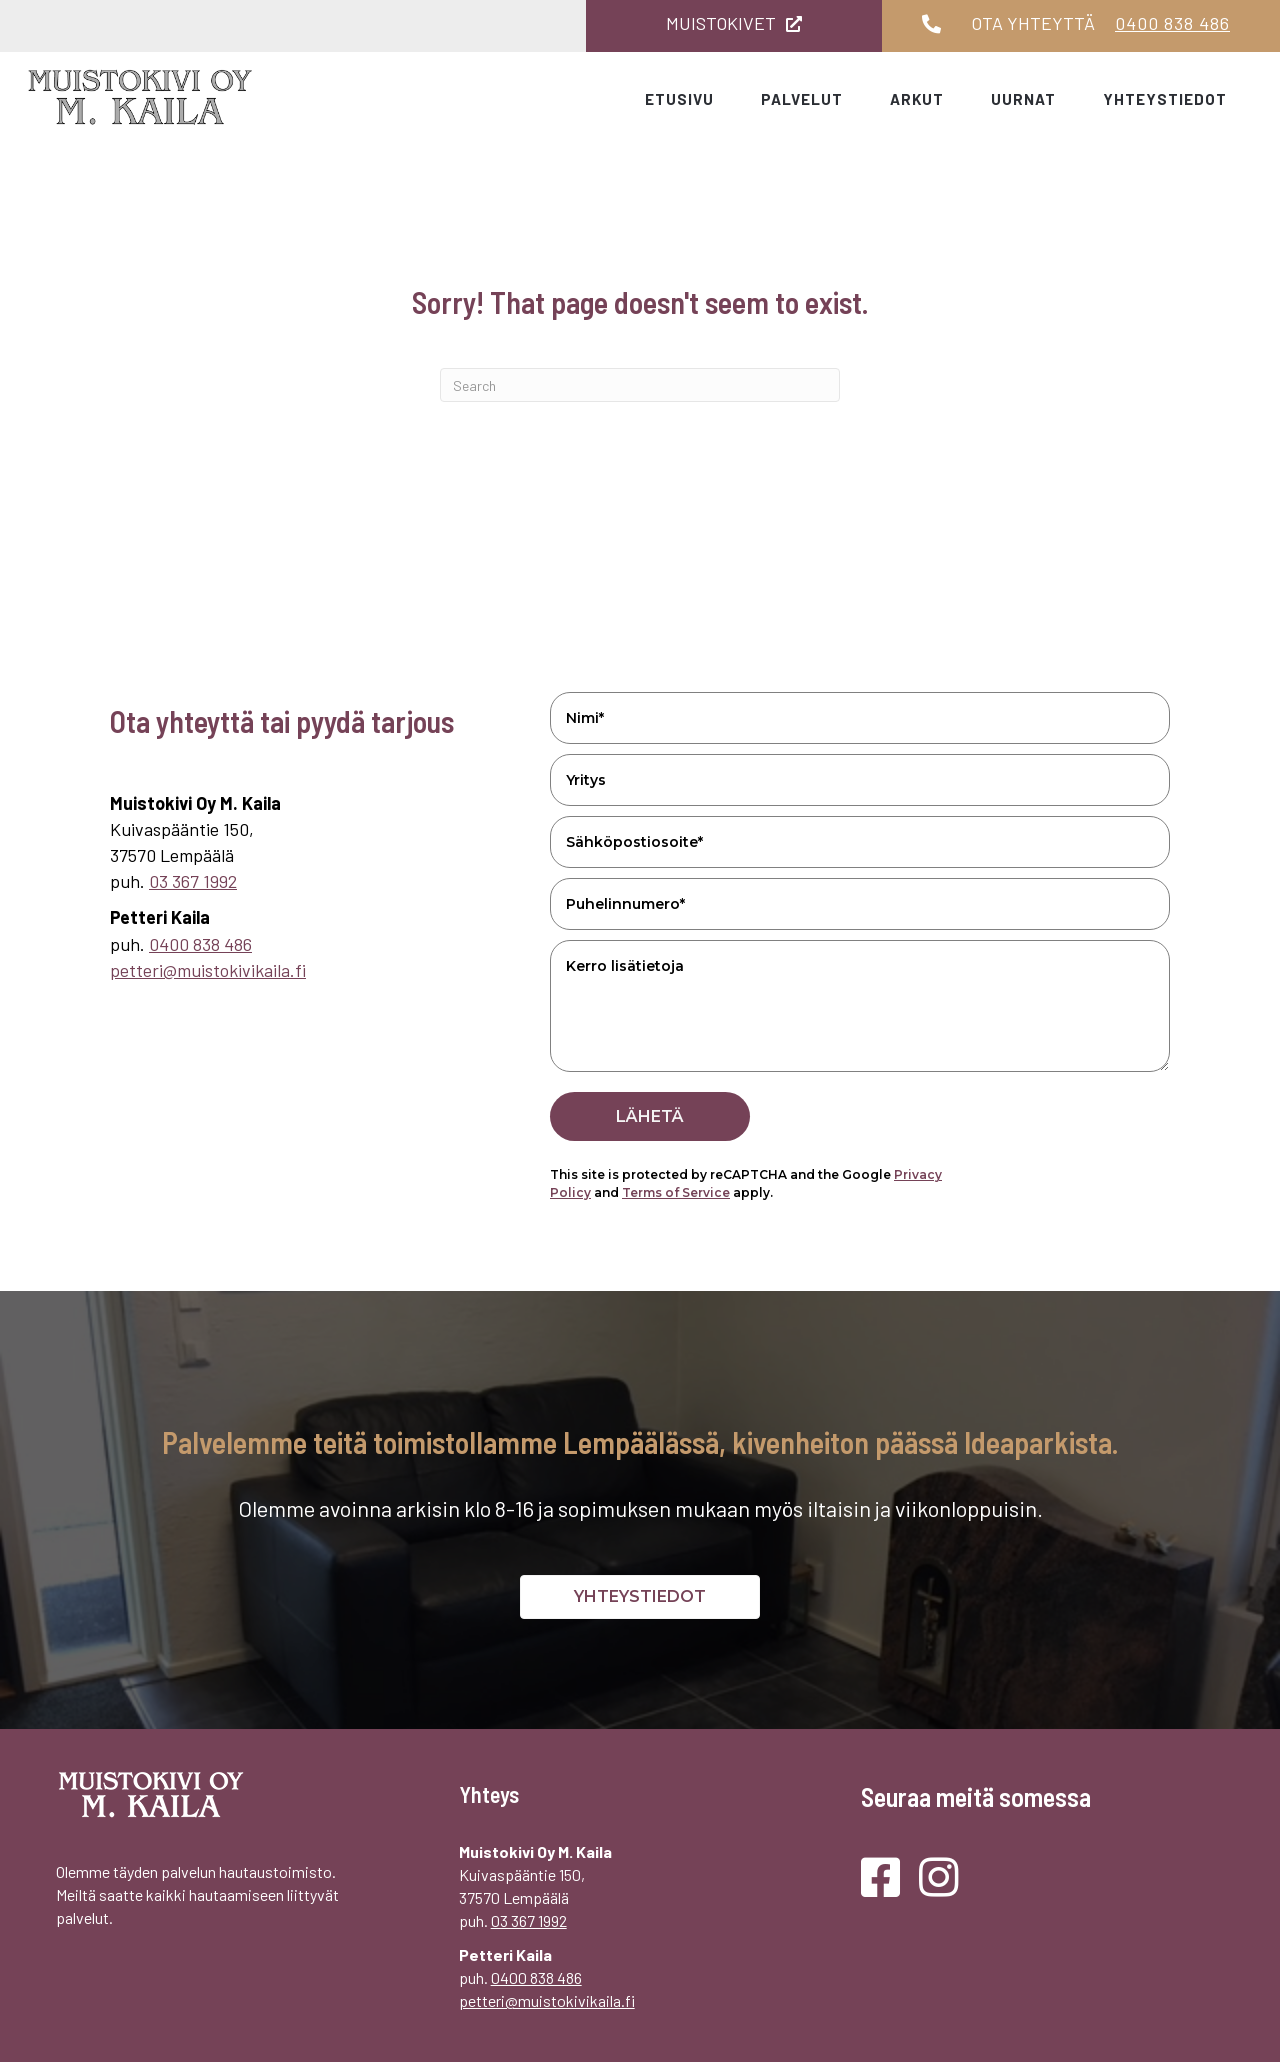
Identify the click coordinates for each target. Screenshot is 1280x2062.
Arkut (917, 99)
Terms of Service (676, 1192)
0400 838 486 (1172, 23)
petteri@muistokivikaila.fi (208, 970)
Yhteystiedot (1165, 99)
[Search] (640, 385)
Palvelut (802, 99)
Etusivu (679, 99)
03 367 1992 (193, 881)
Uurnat (1023, 99)
